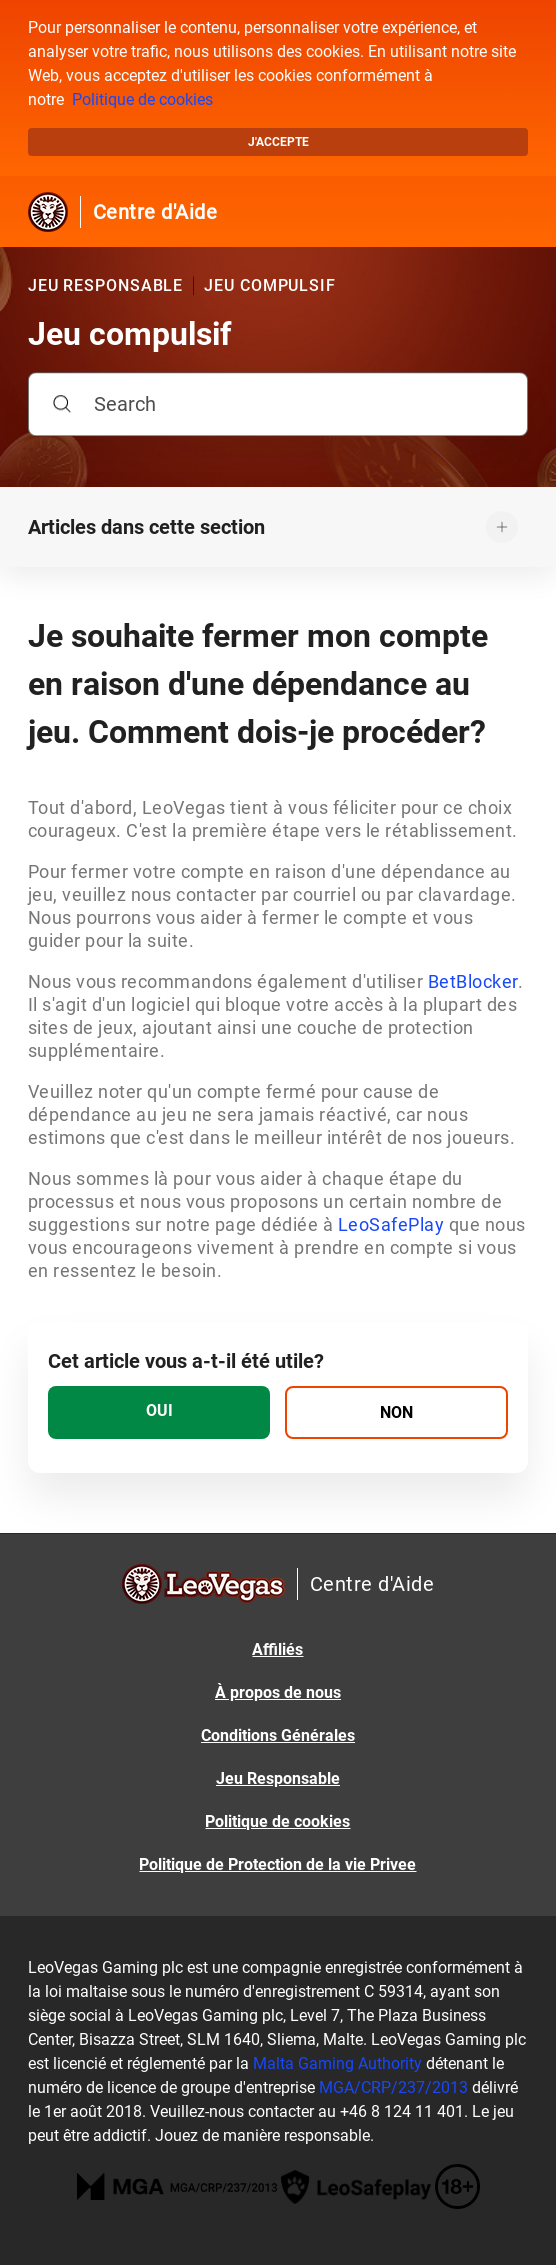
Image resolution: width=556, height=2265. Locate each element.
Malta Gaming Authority (337, 2063)
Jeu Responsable (278, 1778)
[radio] (159, 1412)
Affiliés (277, 1649)
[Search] (278, 404)
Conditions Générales (278, 1735)
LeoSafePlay (393, 1224)
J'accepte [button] (278, 142)
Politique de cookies (142, 99)
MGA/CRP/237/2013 (393, 2087)
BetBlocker (473, 981)
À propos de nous (278, 1692)
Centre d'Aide (155, 212)
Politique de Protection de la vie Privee (277, 1864)
